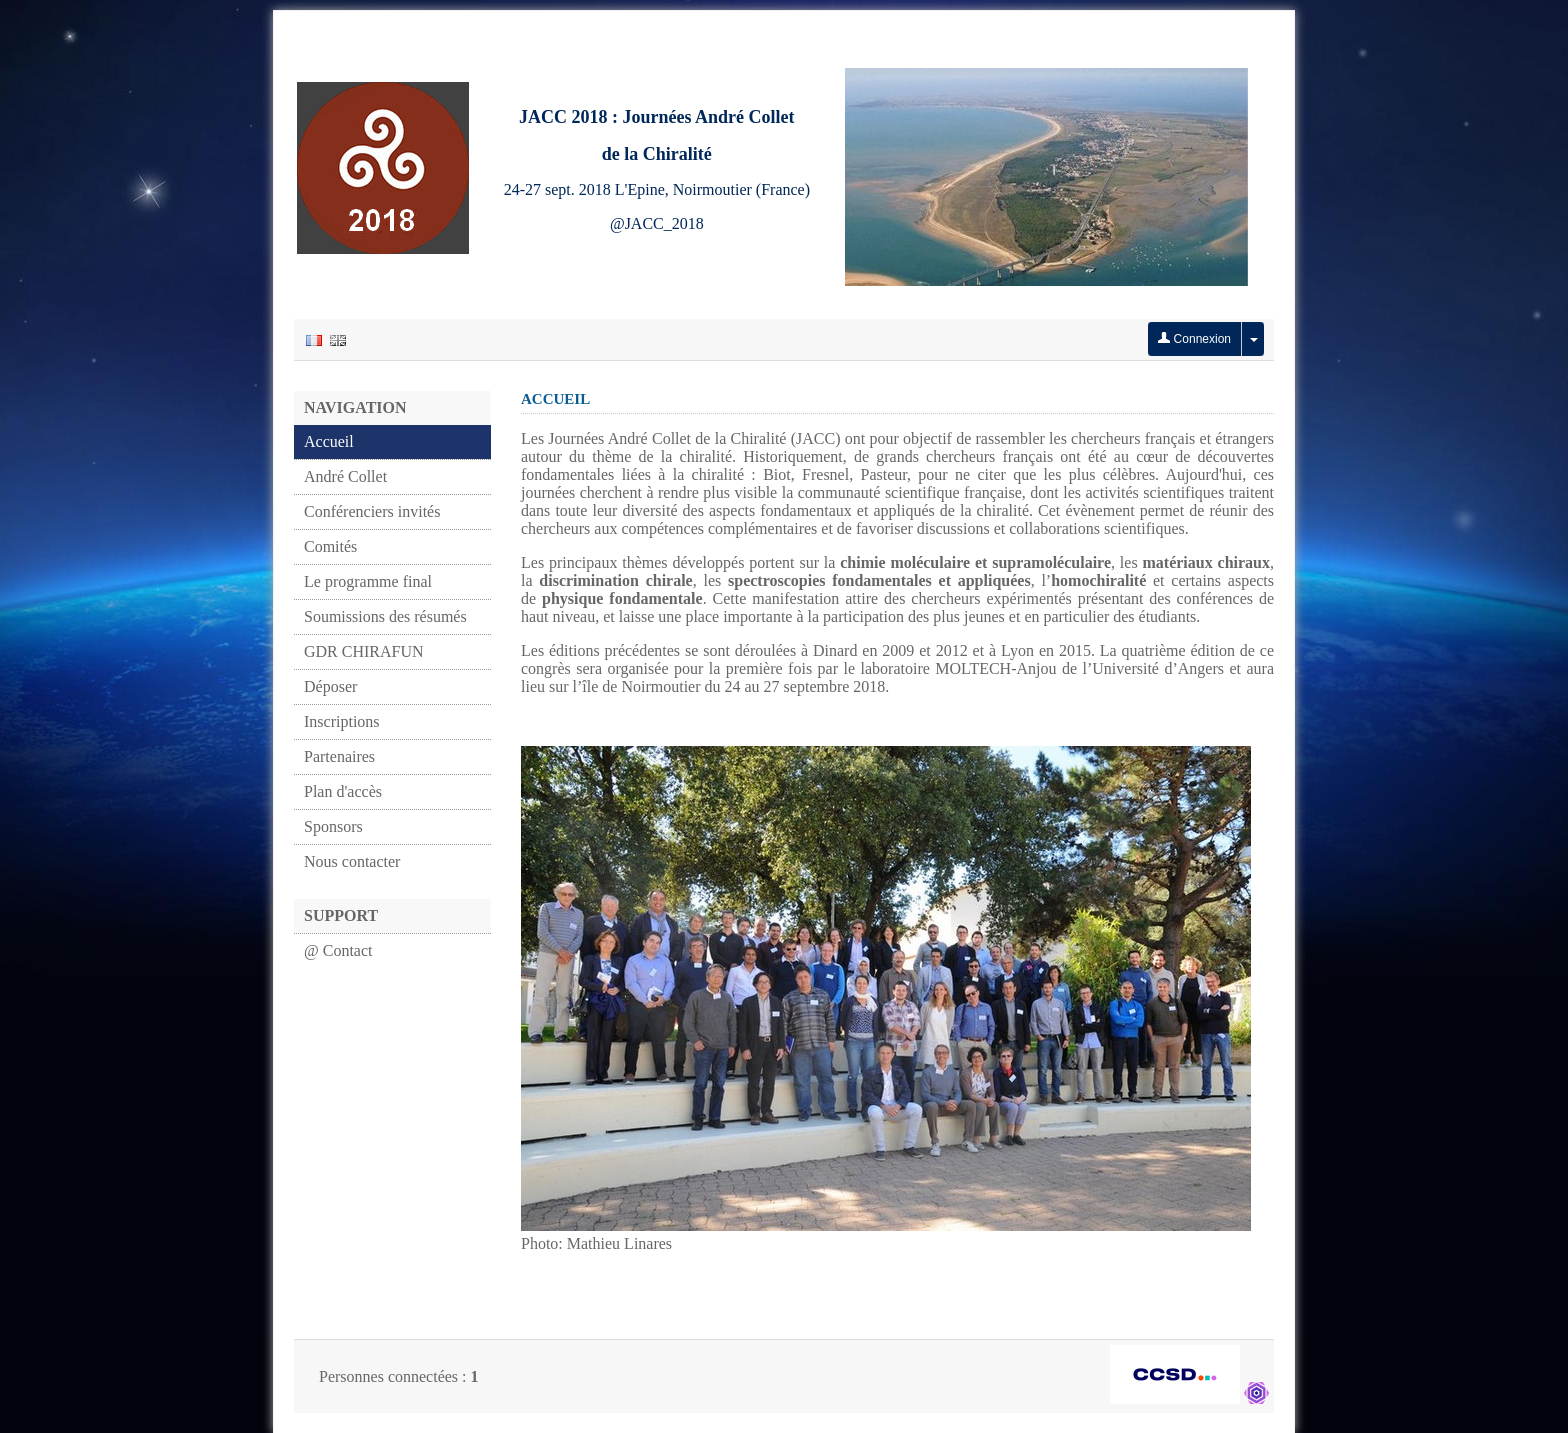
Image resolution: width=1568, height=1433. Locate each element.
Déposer (330, 686)
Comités (330, 546)
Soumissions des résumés (385, 616)
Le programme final (368, 581)
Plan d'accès (343, 791)
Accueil (329, 441)
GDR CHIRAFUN (364, 651)
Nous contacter (352, 861)
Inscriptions (342, 721)
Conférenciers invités (372, 511)
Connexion (1194, 339)
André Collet (345, 476)
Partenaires (339, 756)
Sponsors (333, 826)
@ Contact (338, 950)
